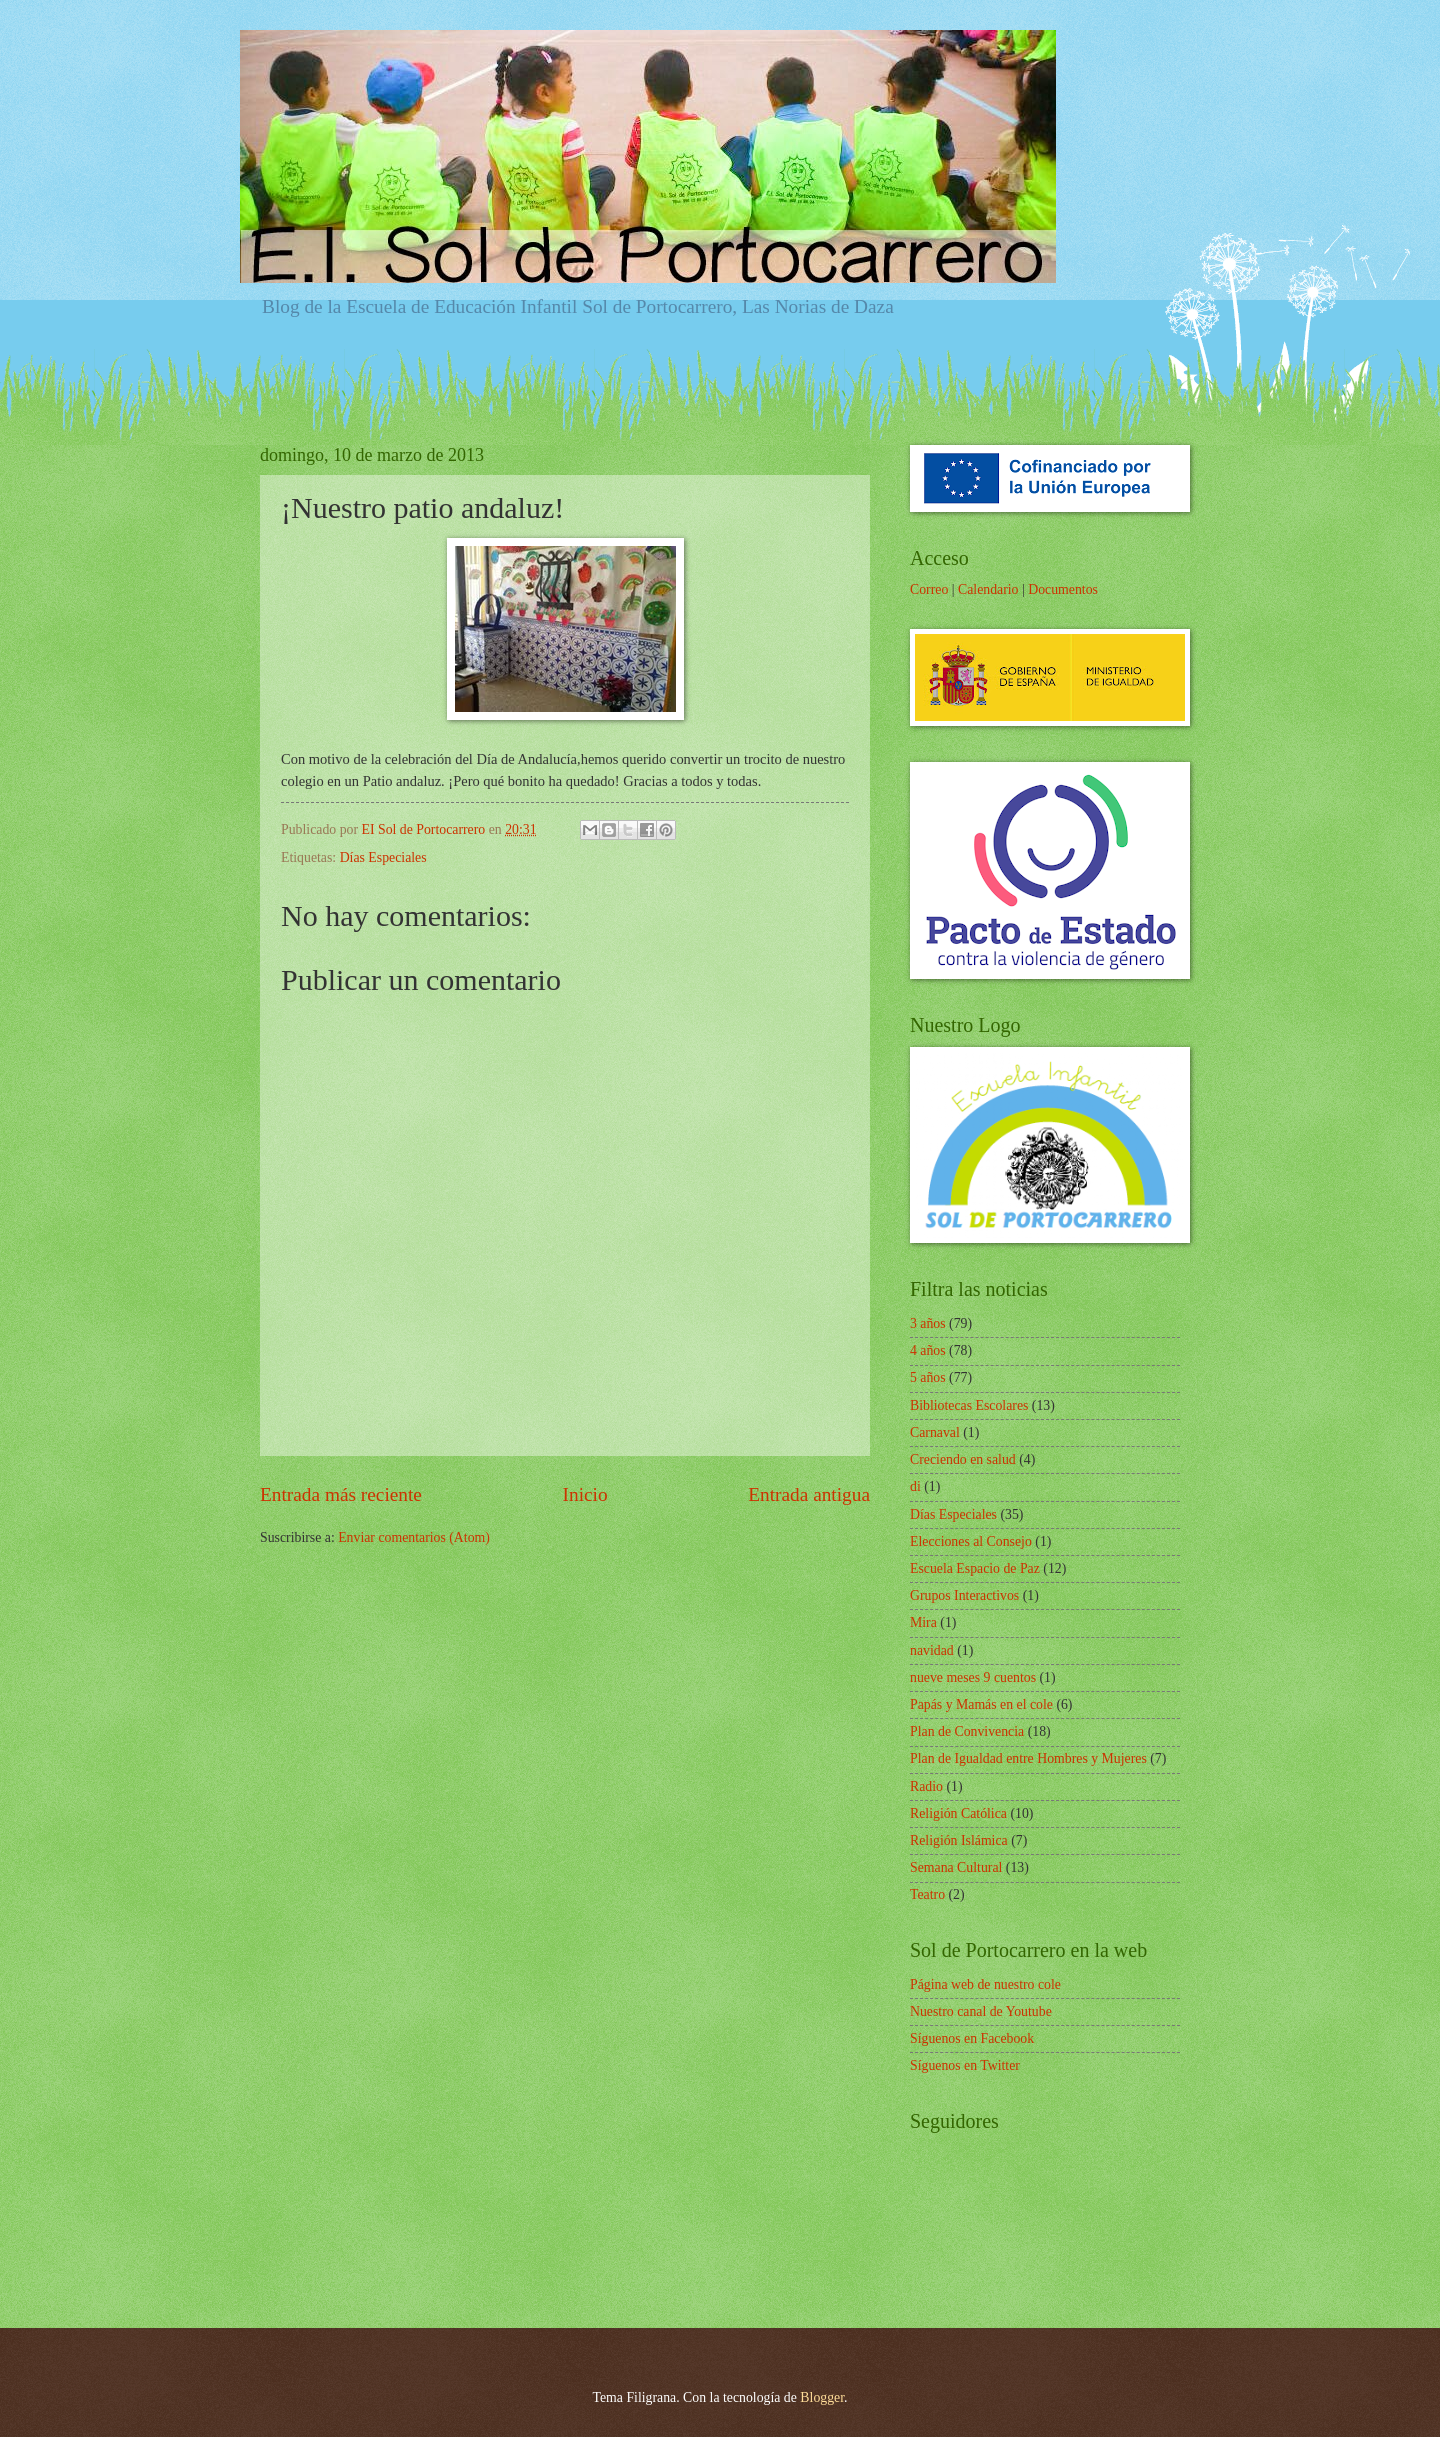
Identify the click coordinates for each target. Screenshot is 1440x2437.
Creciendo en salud (963, 1459)
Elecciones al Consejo (971, 1541)
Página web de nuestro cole (985, 1984)
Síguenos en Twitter (965, 2065)
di (915, 1486)
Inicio (585, 1494)
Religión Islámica (959, 1840)
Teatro (927, 1894)
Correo (929, 589)
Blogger (822, 2397)
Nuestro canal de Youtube (981, 2011)
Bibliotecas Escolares (969, 1405)
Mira (923, 1622)
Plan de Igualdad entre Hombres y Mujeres (1028, 1758)
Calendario (988, 589)
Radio (926, 1786)
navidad (932, 1650)
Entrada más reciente (341, 1494)
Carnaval (935, 1432)
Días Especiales (383, 857)
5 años (928, 1377)
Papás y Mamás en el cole (981, 1704)
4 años (928, 1350)
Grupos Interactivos (964, 1595)
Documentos (1063, 589)
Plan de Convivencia (967, 1731)
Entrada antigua (809, 1494)
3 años (928, 1323)
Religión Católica (958, 1813)
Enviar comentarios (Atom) (414, 1537)
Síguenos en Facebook (972, 2038)
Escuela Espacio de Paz (975, 1568)
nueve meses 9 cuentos (973, 1677)
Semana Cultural (956, 1867)
